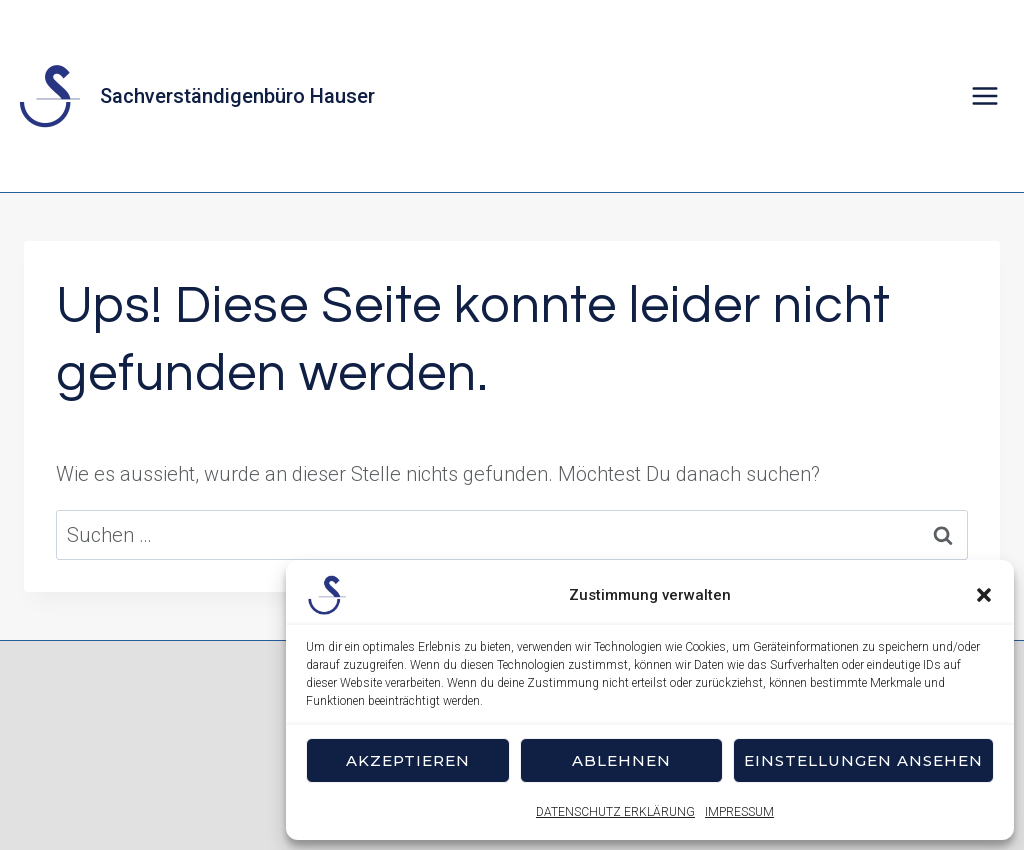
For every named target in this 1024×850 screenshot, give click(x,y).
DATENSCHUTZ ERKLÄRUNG (615, 812)
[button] (984, 595)
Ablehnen (621, 760)
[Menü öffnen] (984, 95)
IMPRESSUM (739, 812)
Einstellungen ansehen (863, 760)
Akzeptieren (408, 760)
